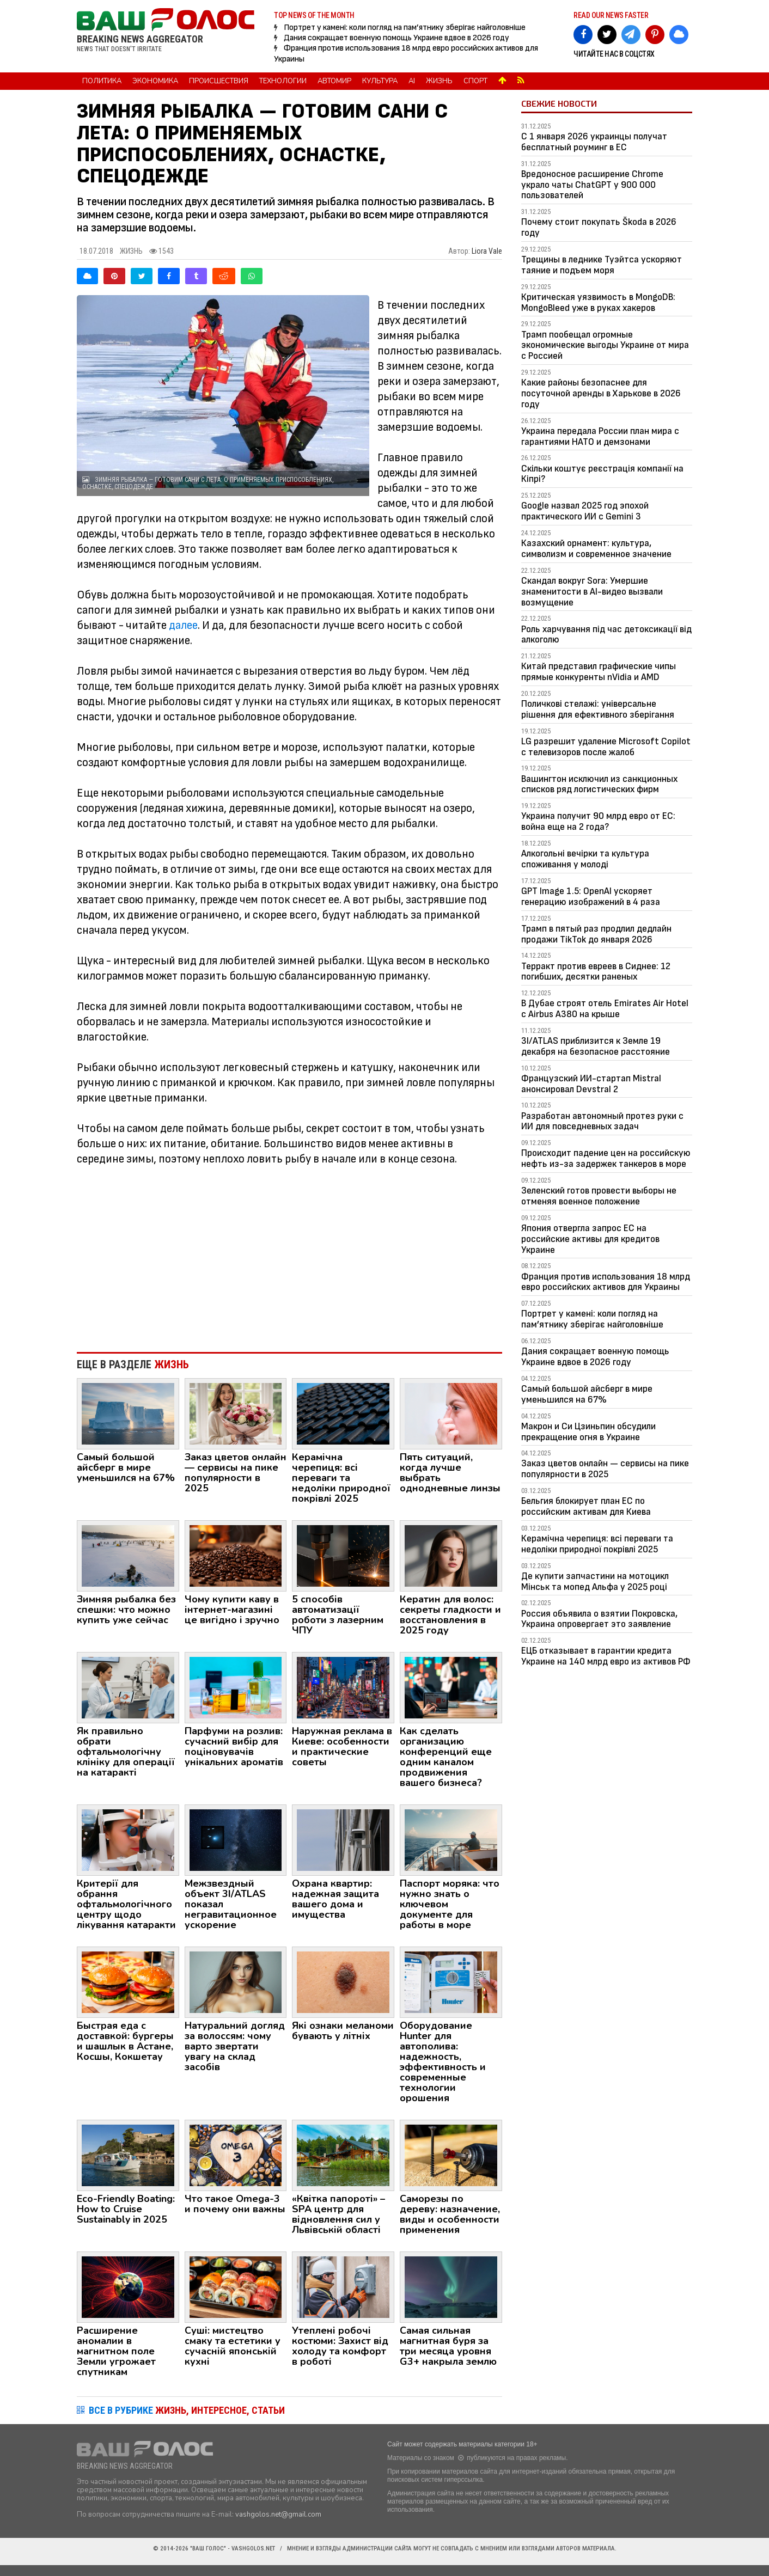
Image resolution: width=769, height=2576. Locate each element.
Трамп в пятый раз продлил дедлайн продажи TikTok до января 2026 (596, 934)
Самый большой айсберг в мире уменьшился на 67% (586, 1394)
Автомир (334, 81)
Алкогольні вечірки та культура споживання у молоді (585, 859)
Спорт (475, 81)
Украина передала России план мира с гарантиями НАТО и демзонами (600, 436)
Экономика (155, 81)
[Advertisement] (289, 1254)
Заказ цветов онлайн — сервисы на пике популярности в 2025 (605, 1469)
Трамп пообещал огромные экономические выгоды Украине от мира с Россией (605, 345)
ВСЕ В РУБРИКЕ (187, 2410)
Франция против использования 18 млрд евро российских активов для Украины (605, 1282)
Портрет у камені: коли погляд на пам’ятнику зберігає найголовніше (405, 27)
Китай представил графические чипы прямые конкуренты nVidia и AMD (598, 671)
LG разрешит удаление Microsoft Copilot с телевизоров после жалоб (606, 747)
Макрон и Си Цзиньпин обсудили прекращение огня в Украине (588, 1432)
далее (183, 625)
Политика (101, 81)
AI (411, 81)
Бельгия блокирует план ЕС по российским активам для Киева (586, 1506)
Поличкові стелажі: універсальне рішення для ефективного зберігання (597, 709)
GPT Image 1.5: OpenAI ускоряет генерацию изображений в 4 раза (590, 896)
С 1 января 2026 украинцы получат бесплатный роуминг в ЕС (594, 142)
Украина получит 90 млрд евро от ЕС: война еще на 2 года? (598, 821)
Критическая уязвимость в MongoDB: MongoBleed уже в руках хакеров (598, 302)
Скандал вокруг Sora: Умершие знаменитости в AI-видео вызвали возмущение (592, 591)
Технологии (283, 81)
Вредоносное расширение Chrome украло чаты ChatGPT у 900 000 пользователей (592, 184)
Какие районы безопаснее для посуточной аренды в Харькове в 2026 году (601, 393)
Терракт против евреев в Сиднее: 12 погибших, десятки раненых (595, 971)
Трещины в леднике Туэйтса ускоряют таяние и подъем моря (601, 265)
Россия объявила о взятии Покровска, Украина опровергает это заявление (599, 1619)
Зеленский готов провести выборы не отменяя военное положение (598, 1196)
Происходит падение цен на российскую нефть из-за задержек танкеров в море (606, 1158)
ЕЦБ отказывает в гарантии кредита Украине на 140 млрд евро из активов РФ (606, 1656)
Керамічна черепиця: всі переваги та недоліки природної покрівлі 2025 (597, 1544)
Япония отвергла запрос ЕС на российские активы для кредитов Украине (590, 1239)
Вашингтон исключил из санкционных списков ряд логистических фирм (599, 784)
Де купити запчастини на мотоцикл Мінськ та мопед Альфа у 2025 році (595, 1581)
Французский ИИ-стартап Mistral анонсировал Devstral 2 (591, 1084)
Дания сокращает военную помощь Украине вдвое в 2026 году (396, 38)
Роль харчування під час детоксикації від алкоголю (606, 634)
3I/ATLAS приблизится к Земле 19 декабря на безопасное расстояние (595, 1046)
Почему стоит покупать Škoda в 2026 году (598, 227)
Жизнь (439, 81)
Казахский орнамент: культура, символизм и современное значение (596, 548)
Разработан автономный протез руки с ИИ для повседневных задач (602, 1121)
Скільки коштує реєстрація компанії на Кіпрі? (602, 474)
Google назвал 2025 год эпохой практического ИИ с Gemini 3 (585, 511)
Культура (380, 81)
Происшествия (218, 81)
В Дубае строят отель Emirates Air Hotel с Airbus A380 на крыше (604, 1009)
